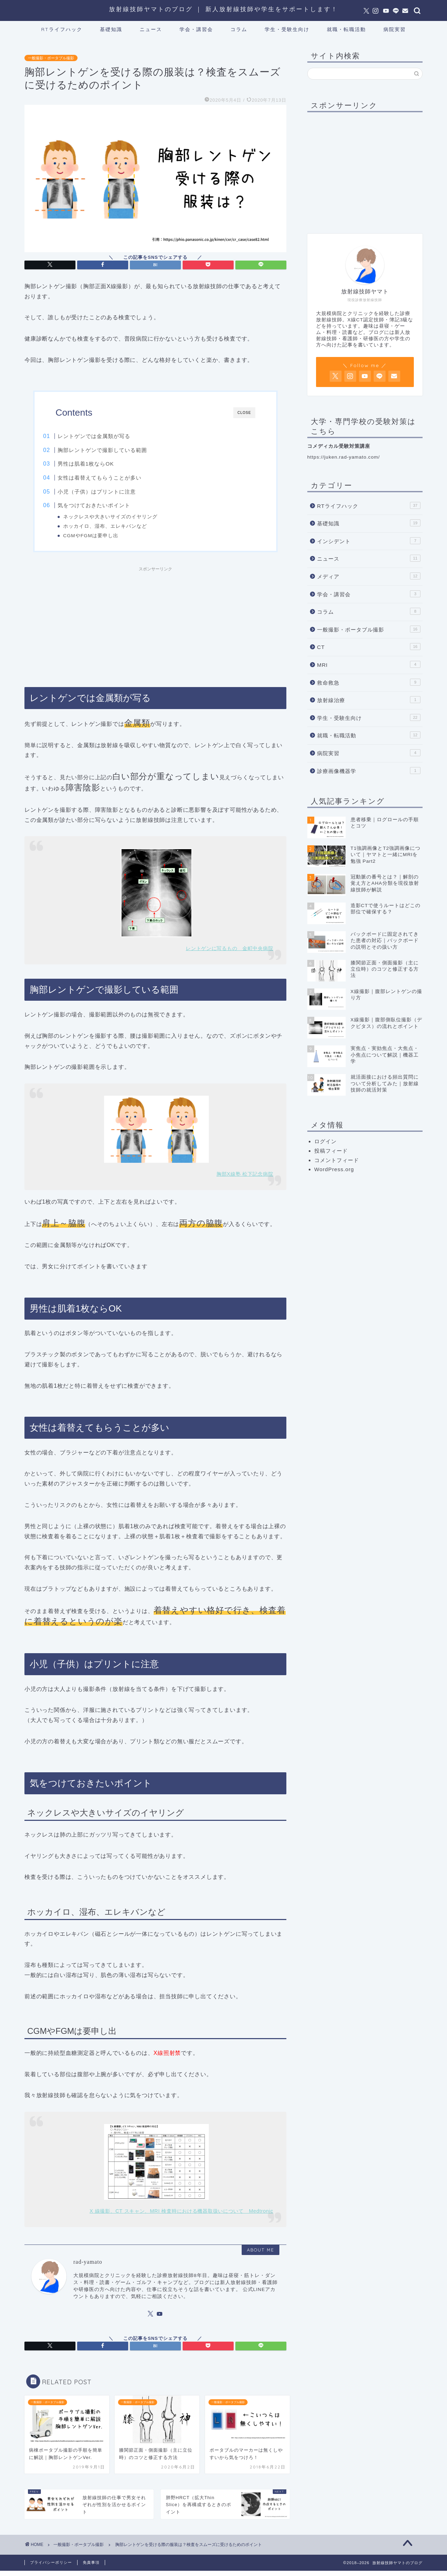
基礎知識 (111, 29)
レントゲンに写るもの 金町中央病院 (229, 953)
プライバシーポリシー (51, 2568)
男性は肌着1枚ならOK (100, 464)
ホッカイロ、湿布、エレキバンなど (118, 526)
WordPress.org (334, 1169)
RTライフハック (61, 29)
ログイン (325, 1141)
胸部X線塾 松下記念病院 (245, 1179)
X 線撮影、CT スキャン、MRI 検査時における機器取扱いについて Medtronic (181, 2216)
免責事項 (91, 2568)
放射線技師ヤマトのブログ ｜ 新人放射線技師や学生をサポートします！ (223, 9)
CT (368, 646)
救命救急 (368, 682)
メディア (368, 575)
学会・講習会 (196, 29)
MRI (368, 664)
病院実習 (394, 29)
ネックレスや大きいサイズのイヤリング (123, 516)
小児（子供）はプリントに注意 (111, 492)
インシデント (368, 540)
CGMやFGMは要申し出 (103, 535)
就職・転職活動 (346, 29)
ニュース (151, 29)
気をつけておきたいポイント (108, 505)
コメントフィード (336, 1160)
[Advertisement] (155, 629)
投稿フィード (331, 1151)
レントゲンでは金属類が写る (108, 436)
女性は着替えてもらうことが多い (113, 478)
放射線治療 (368, 699)
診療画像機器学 (368, 770)
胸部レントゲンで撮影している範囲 (116, 450)
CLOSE (244, 413)
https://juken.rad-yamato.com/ (343, 457)
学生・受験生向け (287, 29)
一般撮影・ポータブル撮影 (51, 58)
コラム (238, 29)
